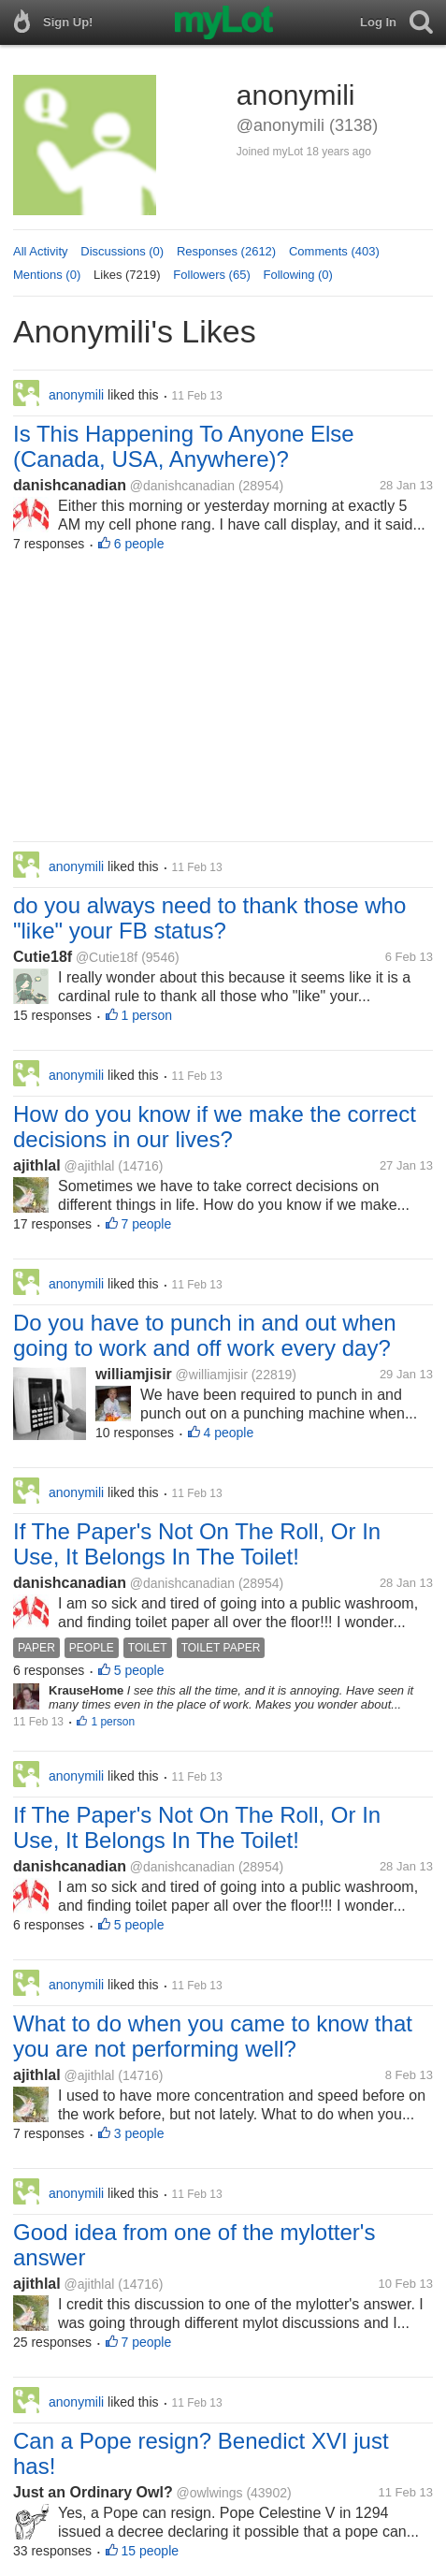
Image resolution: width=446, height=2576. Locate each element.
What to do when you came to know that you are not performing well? (212, 2036)
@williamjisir (212, 1374)
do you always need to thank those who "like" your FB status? (209, 918)
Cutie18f (42, 957)
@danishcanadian (182, 485)
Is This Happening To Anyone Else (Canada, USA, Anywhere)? (183, 446)
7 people (147, 1223)
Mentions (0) (46, 275)
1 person (147, 1015)
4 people (229, 1432)
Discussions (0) (122, 251)
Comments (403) (334, 251)
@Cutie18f (106, 957)
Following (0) (298, 275)
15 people (151, 2550)
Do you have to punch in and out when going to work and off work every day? (204, 1335)
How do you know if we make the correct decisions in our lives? (214, 1126)
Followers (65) (211, 275)
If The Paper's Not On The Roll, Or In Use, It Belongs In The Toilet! (197, 1544)
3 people (139, 2133)
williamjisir (133, 1374)
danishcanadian (69, 485)
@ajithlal (89, 1165)
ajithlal (37, 1165)
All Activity (40, 251)
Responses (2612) (226, 251)
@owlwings (209, 2492)
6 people (139, 543)
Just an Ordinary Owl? (93, 2492)
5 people (139, 1670)
